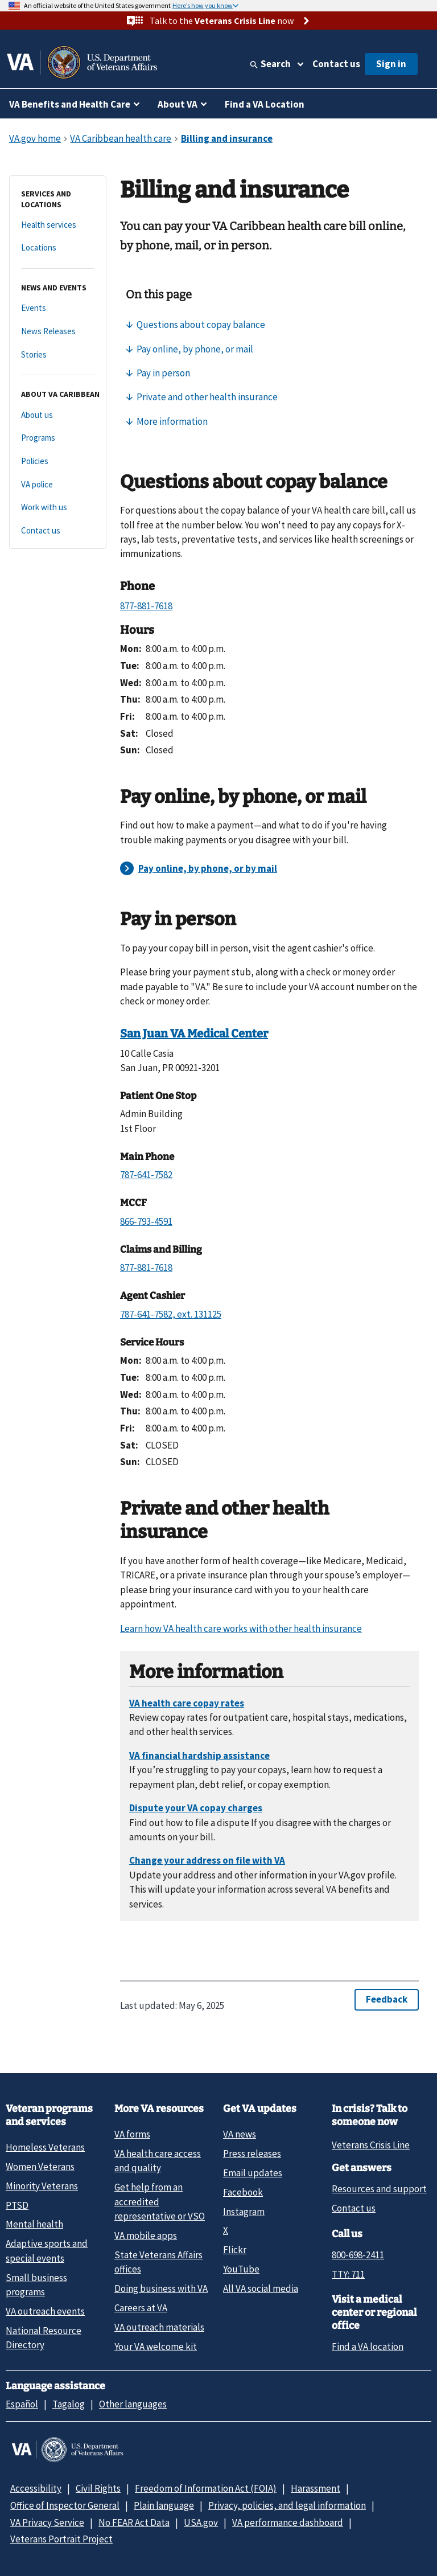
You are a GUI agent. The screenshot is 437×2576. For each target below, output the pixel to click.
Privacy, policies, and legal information (287, 2505)
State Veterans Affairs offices (158, 2262)
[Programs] (58, 438)
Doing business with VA (161, 2288)
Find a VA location (367, 2346)
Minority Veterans (42, 2186)
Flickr (234, 2249)
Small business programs (36, 2284)
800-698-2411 (358, 2255)
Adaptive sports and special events (47, 2250)
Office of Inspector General (64, 2505)
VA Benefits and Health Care (69, 104)
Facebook (243, 2192)
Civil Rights (98, 2488)
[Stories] (58, 355)
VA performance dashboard (287, 2522)
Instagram (244, 2211)
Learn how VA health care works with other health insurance (241, 1628)
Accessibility (35, 2488)
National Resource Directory (43, 2337)
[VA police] (58, 485)
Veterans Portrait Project (61, 2539)
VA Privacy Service (47, 2522)
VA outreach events (45, 2311)
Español (22, 2404)
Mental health (34, 2224)
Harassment (315, 2488)
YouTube (241, 2269)
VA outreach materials (159, 2327)
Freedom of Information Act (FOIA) (206, 2488)
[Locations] (58, 248)
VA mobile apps (145, 2235)
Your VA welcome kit (155, 2346)
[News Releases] (58, 331)
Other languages (133, 2404)
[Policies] (58, 461)
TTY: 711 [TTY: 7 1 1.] (348, 2274)
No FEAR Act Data (134, 2522)
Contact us (336, 64)
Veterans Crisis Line (371, 2145)
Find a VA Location (264, 104)
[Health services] (58, 225)
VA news (239, 2134)
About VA (177, 104)
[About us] (58, 415)
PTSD (17, 2205)
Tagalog (68, 2404)
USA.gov (201, 2522)
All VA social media (260, 2288)
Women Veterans (40, 2166)
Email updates (252, 2173)
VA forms (132, 2134)
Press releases (252, 2153)
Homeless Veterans (45, 2147)
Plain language (164, 2505)
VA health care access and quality (157, 2160)
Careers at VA (140, 2308)
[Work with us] (58, 507)
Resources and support (379, 2189)
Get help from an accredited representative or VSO (159, 2201)
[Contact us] (58, 531)
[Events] (58, 308)
